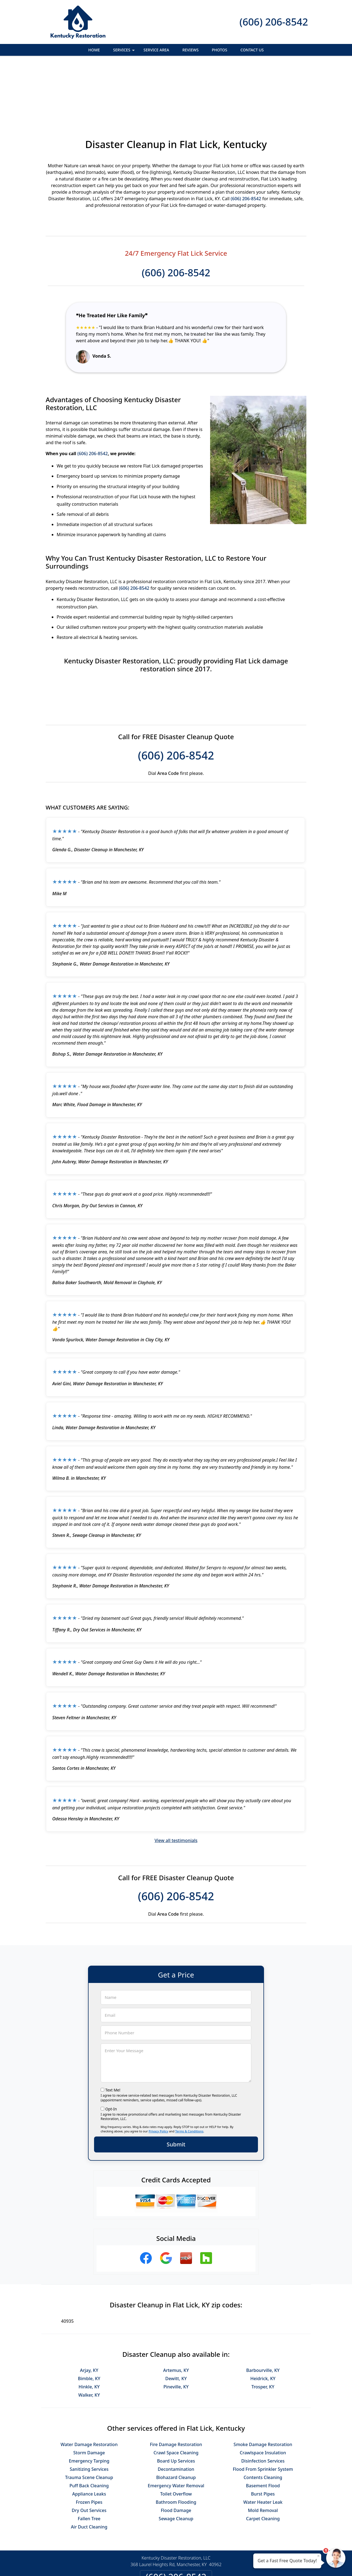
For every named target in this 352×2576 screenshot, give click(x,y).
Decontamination (176, 2409)
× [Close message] (318, 2555)
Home (94, 49)
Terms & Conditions (189, 2071)
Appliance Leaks (89, 2434)
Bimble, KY (89, 2319)
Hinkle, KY (89, 2327)
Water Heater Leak (263, 2442)
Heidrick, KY (262, 2319)
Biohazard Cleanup (176, 2417)
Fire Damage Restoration (176, 2385)
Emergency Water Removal (176, 2426)
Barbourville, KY (262, 2310)
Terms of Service (217, 2564)
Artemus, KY (176, 2310)
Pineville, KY (176, 2327)
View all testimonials (176, 1780)
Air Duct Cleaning (89, 2467)
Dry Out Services (89, 2450)
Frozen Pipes (89, 2442)
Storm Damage (89, 2393)
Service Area (156, 49)
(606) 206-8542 (274, 22)
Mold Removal (263, 2450)
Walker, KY (89, 2335)
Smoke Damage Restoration (262, 2385)
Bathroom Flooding (176, 2442)
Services (124, 51)
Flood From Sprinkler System (263, 2409)
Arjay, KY (89, 2310)
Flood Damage (176, 2450)
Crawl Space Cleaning (175, 2393)
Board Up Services (176, 2401)
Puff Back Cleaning (89, 2426)
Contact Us (252, 49)
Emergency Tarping (89, 2401)
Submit (176, 2084)
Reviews (190, 49)
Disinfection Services (263, 2401)
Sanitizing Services (89, 2409)
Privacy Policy (158, 2071)
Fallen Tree (89, 2459)
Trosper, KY (262, 2327)
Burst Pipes (263, 2434)
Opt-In (111, 2049)
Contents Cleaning (263, 2417)
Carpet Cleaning (263, 2459)
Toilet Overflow (176, 2434)
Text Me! (112, 2030)
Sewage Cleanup (176, 2459)
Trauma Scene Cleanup (89, 2417)
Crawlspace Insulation (263, 2393)
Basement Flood (263, 2426)
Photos (219, 49)
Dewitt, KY (176, 2319)
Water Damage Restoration (89, 2385)
